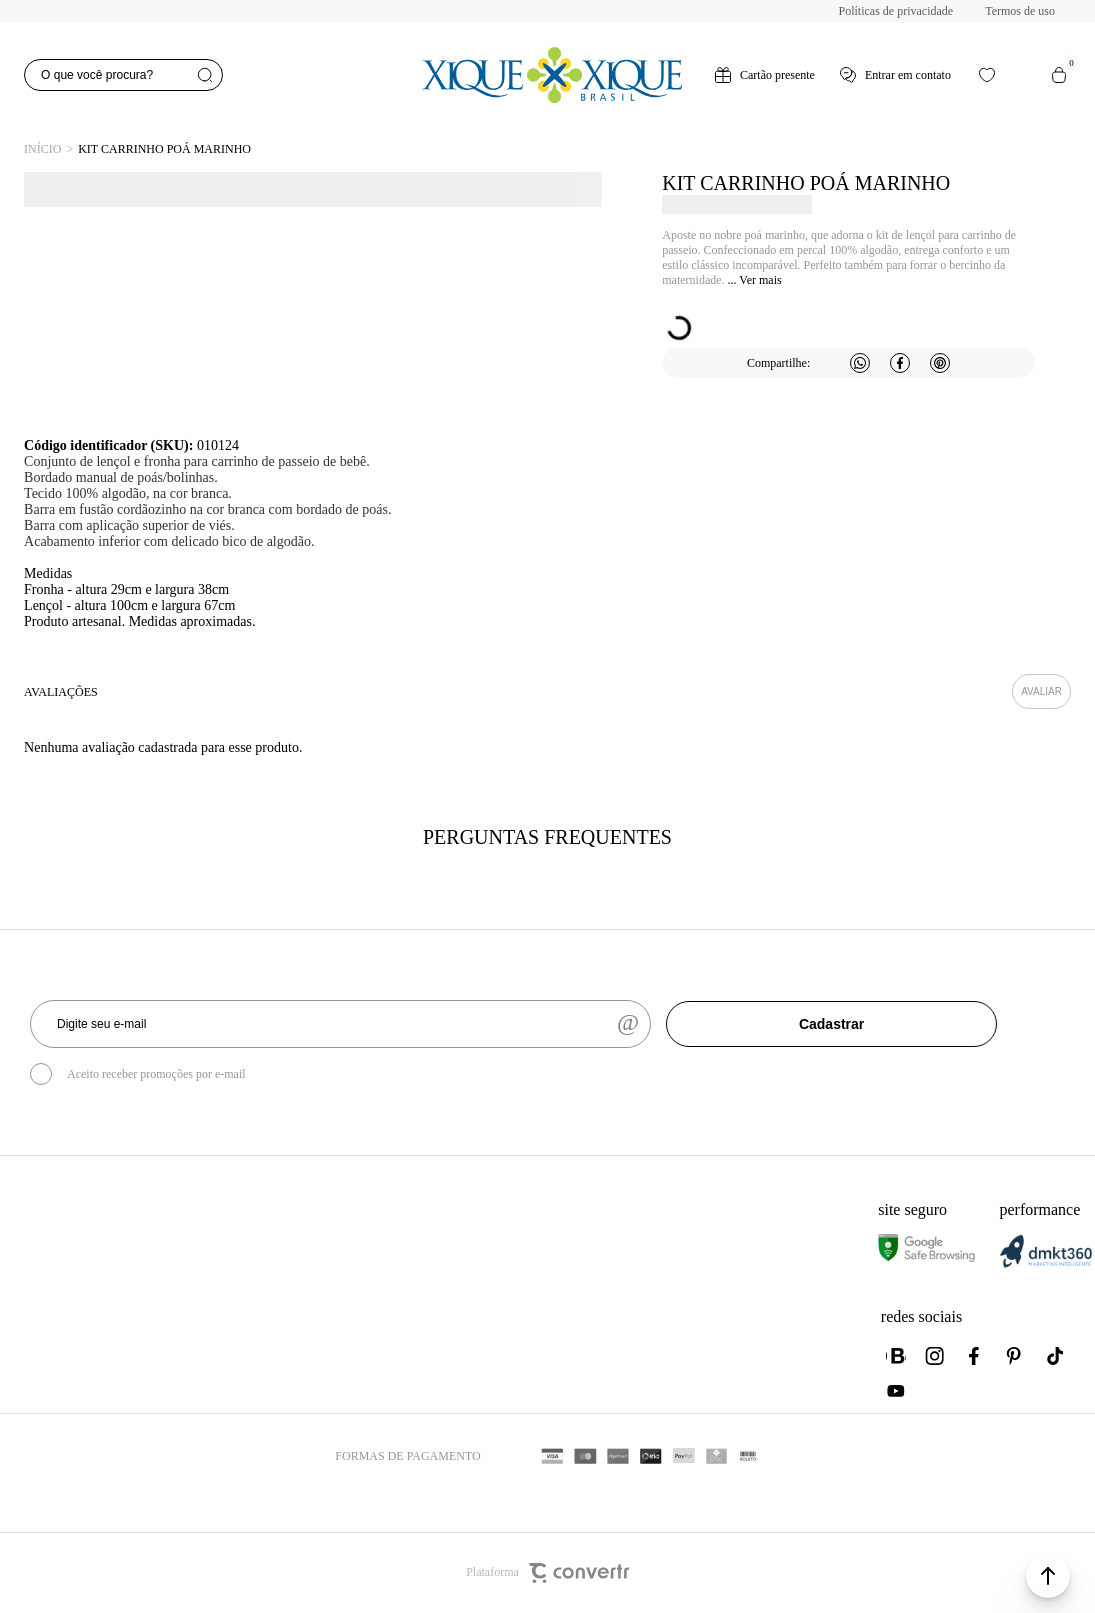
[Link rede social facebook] (976, 1356)
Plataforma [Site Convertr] (547, 1573)
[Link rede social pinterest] (1016, 1356)
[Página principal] (552, 75)
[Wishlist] (987, 75)
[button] (1048, 1576)
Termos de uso (1020, 11)
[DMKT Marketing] (1045, 1263)
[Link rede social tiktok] (1056, 1356)
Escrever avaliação (1041, 691)
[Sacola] (1059, 75)
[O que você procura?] (123, 75)
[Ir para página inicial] (42, 149)
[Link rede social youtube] (896, 1391)
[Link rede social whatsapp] (896, 1356)
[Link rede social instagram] (936, 1356)
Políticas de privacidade (896, 11)
